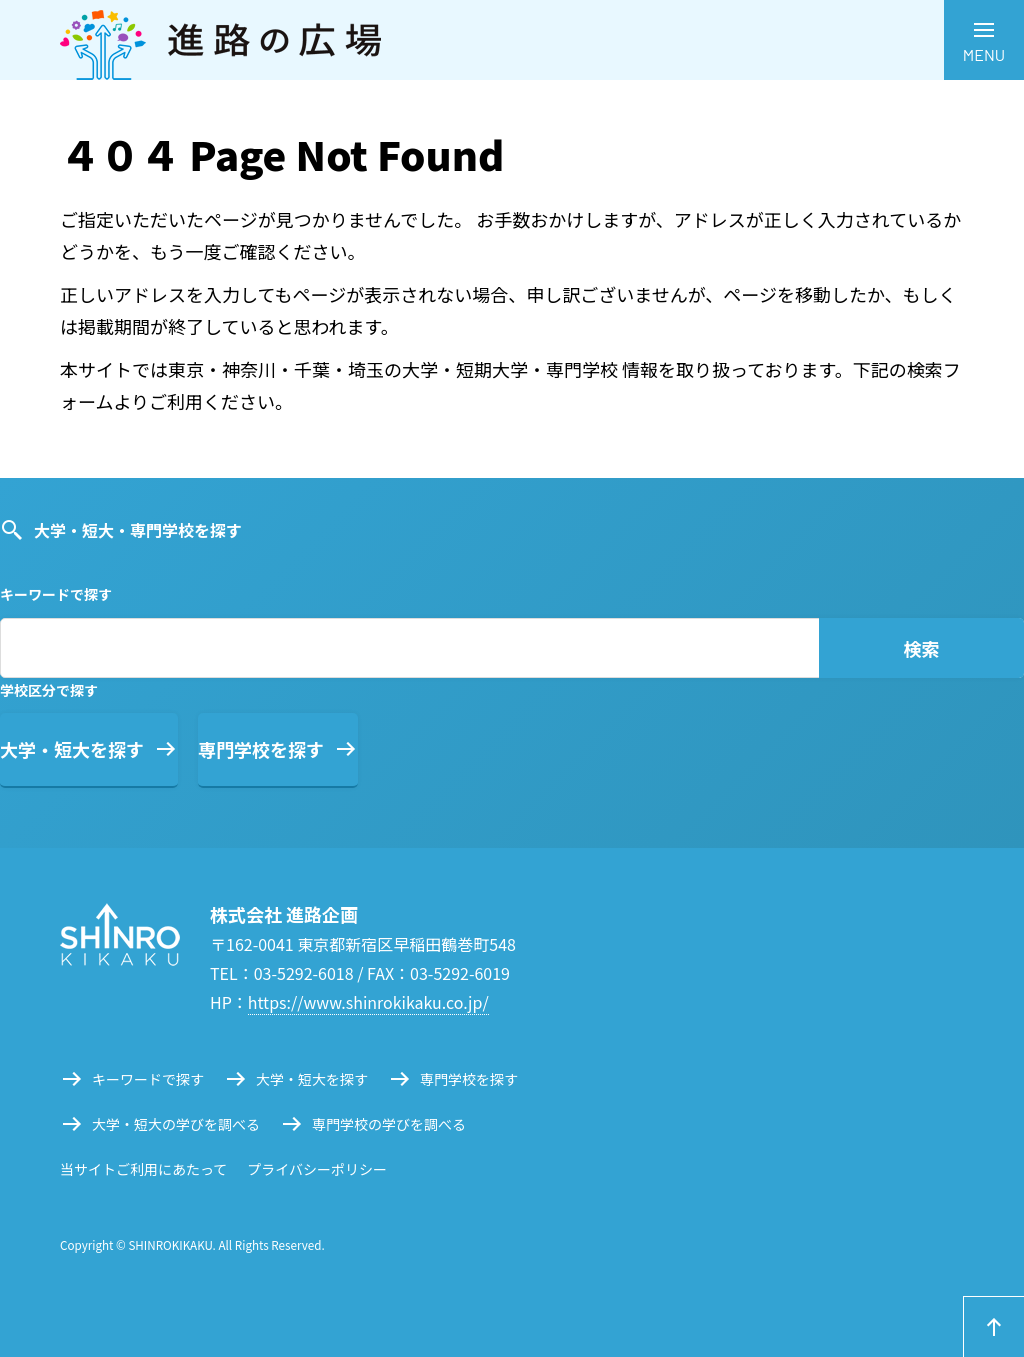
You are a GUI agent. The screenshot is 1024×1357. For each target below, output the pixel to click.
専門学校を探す (261, 749)
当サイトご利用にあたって (143, 1169)
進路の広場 (512, 40)
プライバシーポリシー (317, 1169)
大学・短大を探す (72, 749)
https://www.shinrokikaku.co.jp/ (368, 1002)
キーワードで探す (148, 1079)
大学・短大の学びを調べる (176, 1124)
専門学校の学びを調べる (389, 1124)
